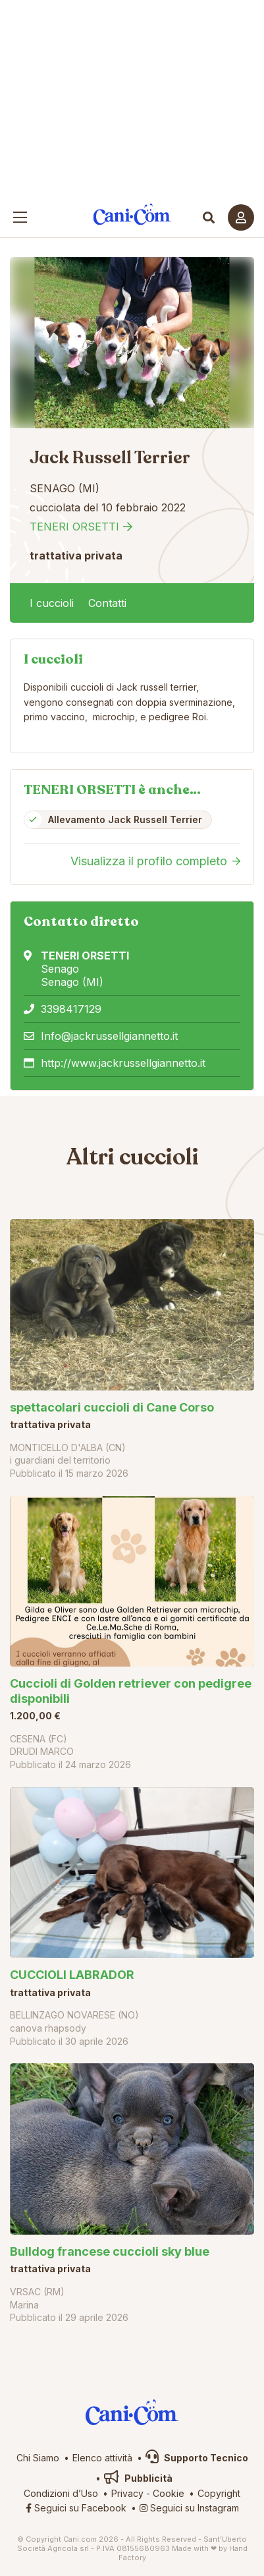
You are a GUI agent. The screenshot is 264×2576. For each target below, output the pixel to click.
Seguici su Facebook (76, 2507)
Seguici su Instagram (189, 2507)
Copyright (219, 2493)
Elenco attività (102, 2457)
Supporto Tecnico (196, 2457)
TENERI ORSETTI (74, 526)
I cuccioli (52, 603)
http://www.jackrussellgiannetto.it (123, 1063)
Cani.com (132, 214)
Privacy (127, 2493)
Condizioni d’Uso (61, 2493)
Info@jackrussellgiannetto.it (109, 1036)
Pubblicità (138, 2478)
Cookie (168, 2493)
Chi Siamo (37, 2457)
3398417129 (71, 1009)
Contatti (107, 603)
